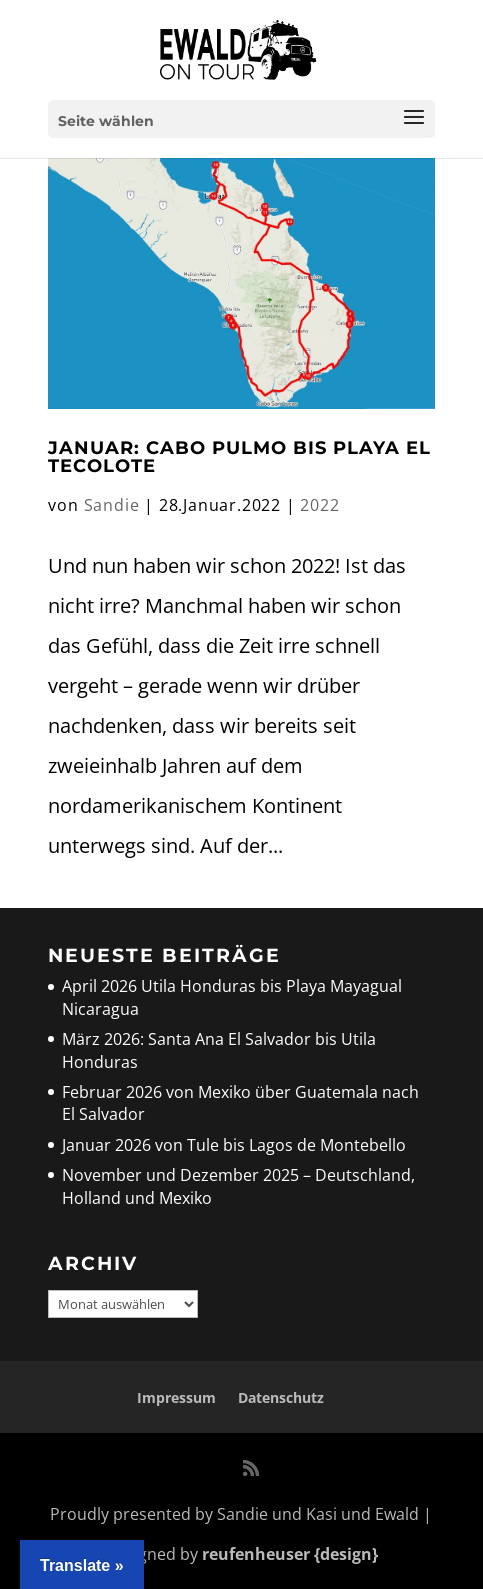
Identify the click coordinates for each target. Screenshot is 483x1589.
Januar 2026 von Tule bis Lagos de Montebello (234, 1145)
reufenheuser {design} (290, 1554)
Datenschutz (281, 1397)
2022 (319, 505)
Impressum (176, 1397)
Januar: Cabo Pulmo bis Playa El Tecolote (239, 457)
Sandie (112, 505)
